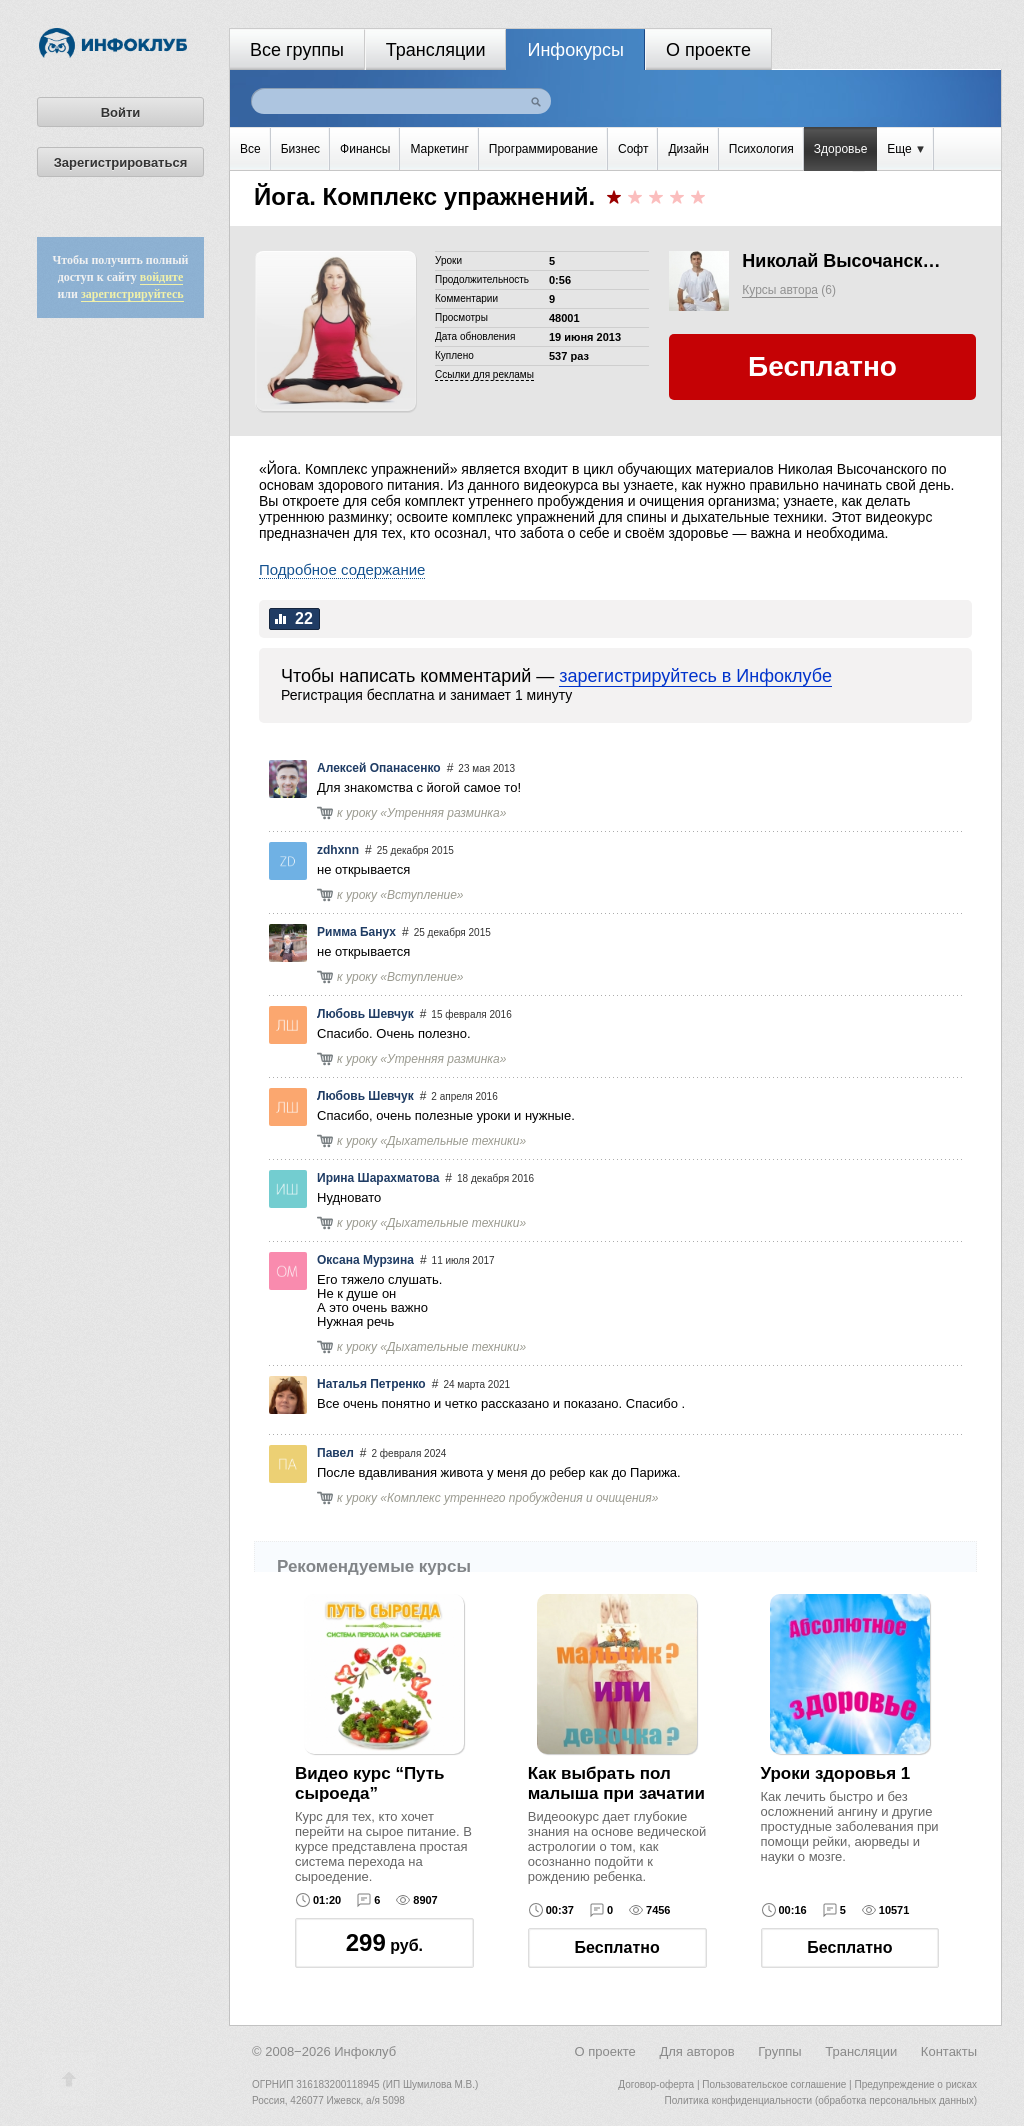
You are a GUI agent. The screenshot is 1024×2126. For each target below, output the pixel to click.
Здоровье (841, 149)
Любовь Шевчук (365, 1014)
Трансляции (436, 50)
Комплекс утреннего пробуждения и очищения (519, 1498)
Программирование (543, 149)
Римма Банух (356, 932)
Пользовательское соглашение (774, 2084)
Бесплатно (617, 1947)
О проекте (708, 50)
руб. (384, 1942)
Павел (335, 1453)
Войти (121, 112)
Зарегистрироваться (121, 162)
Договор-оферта (656, 2084)
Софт (633, 149)
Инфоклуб (365, 2051)
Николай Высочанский (842, 261)
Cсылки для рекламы (484, 374)
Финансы (365, 149)
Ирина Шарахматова (378, 1178)
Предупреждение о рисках (915, 2084)
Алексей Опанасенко (379, 768)
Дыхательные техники (453, 1141)
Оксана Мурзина (365, 1260)
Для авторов (696, 2051)
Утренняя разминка (443, 813)
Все (250, 149)
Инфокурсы (575, 50)
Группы (779, 2051)
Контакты (949, 2051)
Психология (761, 149)
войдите (162, 277)
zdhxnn (338, 850)
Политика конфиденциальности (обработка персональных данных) (821, 2100)
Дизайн (688, 149)
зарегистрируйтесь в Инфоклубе (695, 676)
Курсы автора (780, 290)
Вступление (422, 895)
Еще (905, 149)
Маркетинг (439, 149)
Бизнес (300, 149)
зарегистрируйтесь (132, 294)
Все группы (297, 50)
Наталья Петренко (371, 1384)
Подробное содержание (342, 569)
